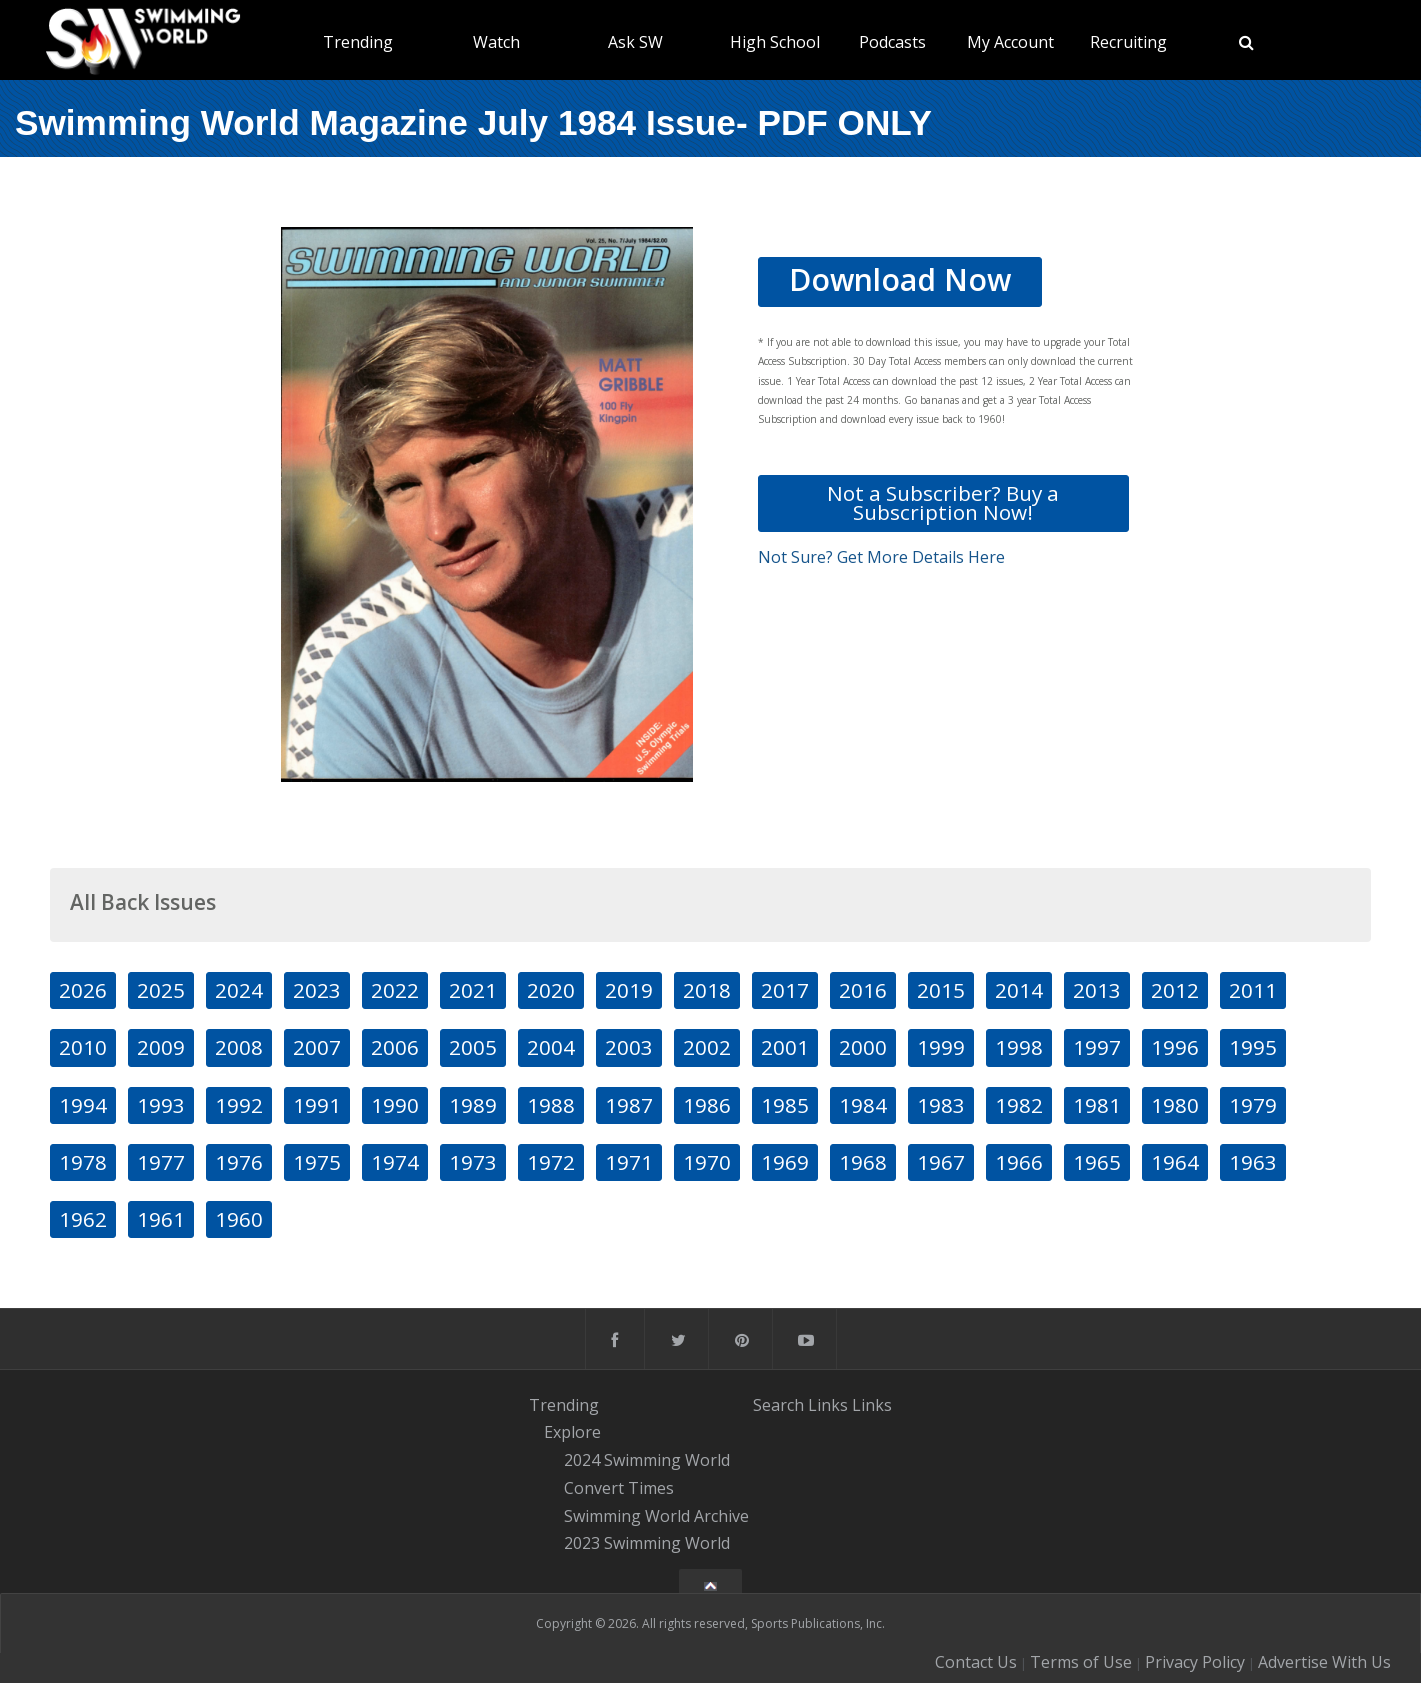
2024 (239, 990)
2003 (629, 1047)
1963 (1253, 1162)
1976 (239, 1162)
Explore (572, 1433)
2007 (317, 1047)
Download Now (900, 279)
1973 (473, 1162)
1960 (239, 1219)
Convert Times (619, 1488)
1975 (317, 1162)
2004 (551, 1047)
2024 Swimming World (647, 1460)
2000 (863, 1047)
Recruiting (1128, 42)
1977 (161, 1162)
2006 (395, 1047)
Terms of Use (1081, 1662)
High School (775, 42)
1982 (1019, 1105)
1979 (1253, 1105)
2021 (473, 990)
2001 (785, 1047)
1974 (395, 1162)
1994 (83, 1105)
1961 (161, 1219)
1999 (941, 1047)
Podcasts (892, 42)
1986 (707, 1105)
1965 (1097, 1162)
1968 (863, 1162)
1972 (551, 1162)
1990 (395, 1105)
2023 (317, 990)
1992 (239, 1105)
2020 (551, 990)
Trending (358, 42)
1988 (551, 1105)
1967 (941, 1162)
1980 (1175, 1105)
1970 (707, 1162)
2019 (629, 990)
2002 (707, 1047)
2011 (1253, 990)
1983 (941, 1105)
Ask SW (635, 42)
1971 (629, 1162)
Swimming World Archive (656, 1516)
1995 (1253, 1047)
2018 (707, 990)
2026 (83, 990)
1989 (473, 1105)
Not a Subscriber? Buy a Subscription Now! (943, 502)
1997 (1097, 1047)
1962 (83, 1219)
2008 (239, 1047)
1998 (1019, 1047)
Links (828, 1405)
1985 (785, 1105)
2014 (1019, 990)
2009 (161, 1047)
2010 (83, 1047)
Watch (496, 42)
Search (778, 1405)
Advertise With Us (1324, 1662)
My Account (1010, 42)
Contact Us (976, 1662)
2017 (785, 990)
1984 (863, 1105)
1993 (161, 1105)
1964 (1175, 1162)
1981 (1097, 1105)
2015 (941, 990)
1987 (629, 1105)
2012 (1175, 990)
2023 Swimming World (647, 1544)
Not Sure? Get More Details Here (881, 557)
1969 (785, 1162)
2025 (161, 990)
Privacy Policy (1195, 1662)
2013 (1097, 990)
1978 (83, 1162)
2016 (863, 990)
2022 (395, 990)
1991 (317, 1105)
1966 (1019, 1162)
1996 (1175, 1047)
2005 (473, 1047)
